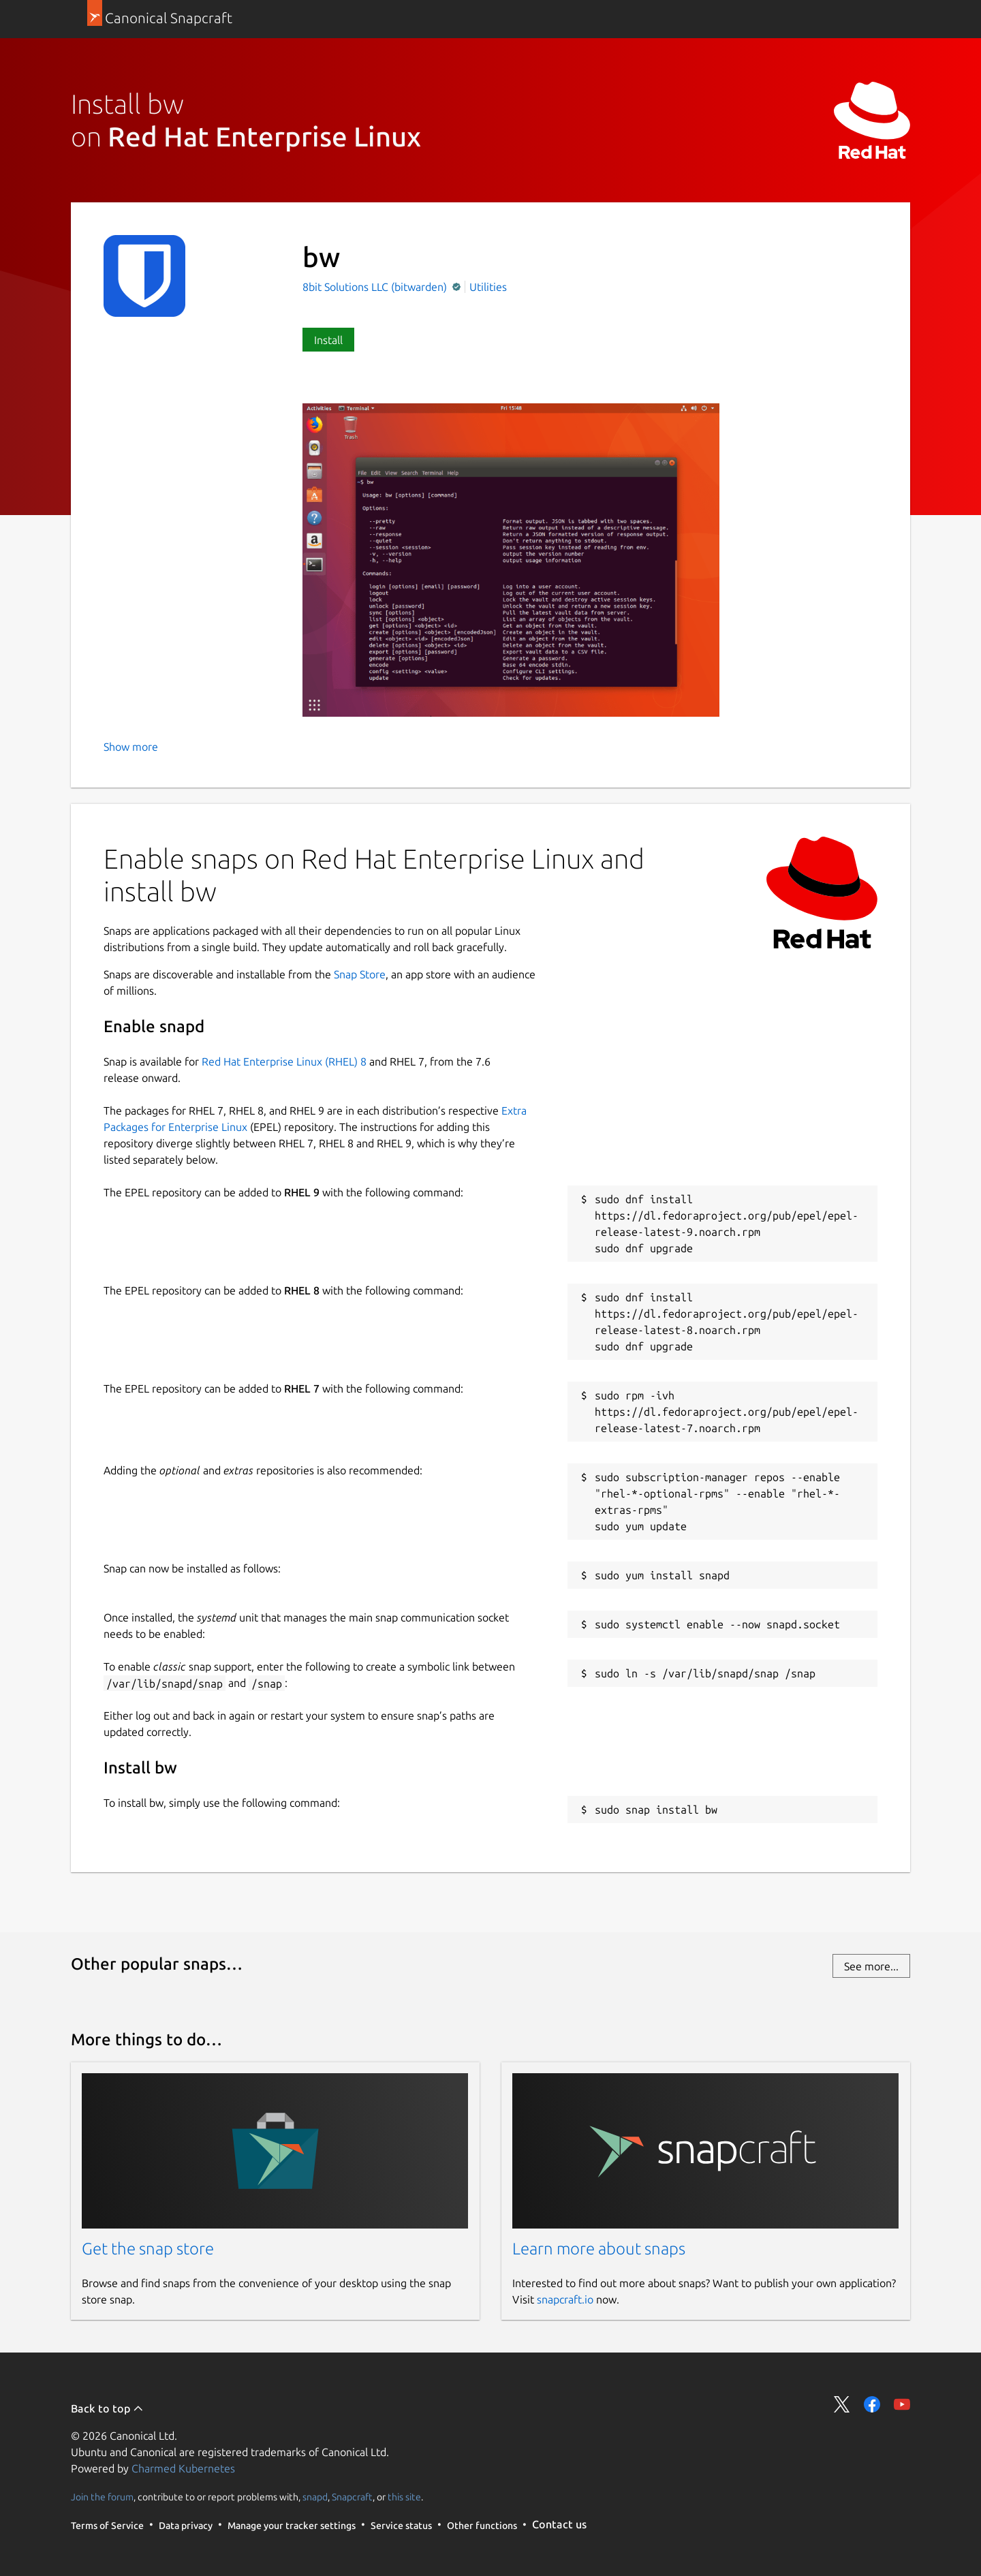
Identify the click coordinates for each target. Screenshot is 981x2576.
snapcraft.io (565, 2299)
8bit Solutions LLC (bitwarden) (376, 287)
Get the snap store (148, 2248)
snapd (315, 2496)
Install (328, 340)
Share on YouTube (902, 2404)
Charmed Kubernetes (183, 2468)
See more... (871, 1966)
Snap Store (360, 974)
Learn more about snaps (598, 2248)
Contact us (559, 2524)
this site (404, 2496)
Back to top (107, 2408)
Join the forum (102, 2496)
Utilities (488, 287)
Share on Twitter (842, 2404)
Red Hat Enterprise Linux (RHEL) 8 (284, 1061)
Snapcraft (352, 2496)
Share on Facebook (872, 2404)
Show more (131, 747)
